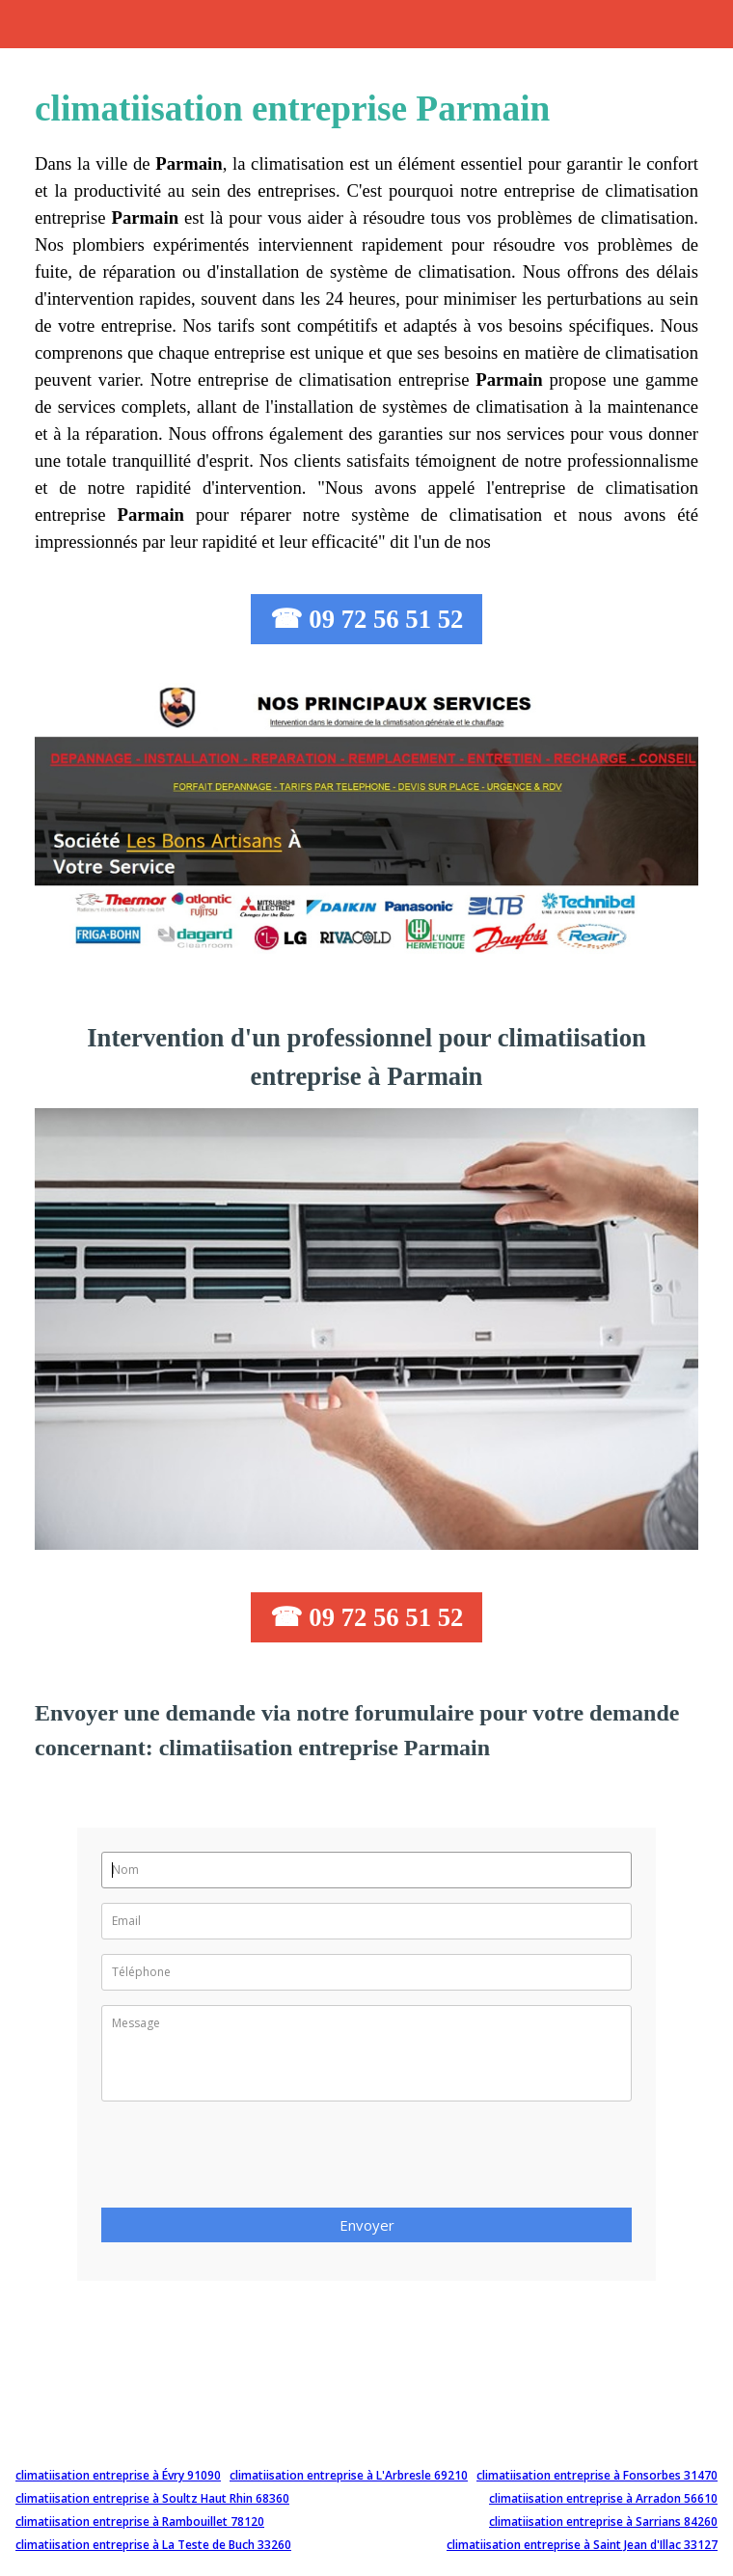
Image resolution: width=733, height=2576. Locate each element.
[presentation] (247, 2160)
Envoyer (366, 2225)
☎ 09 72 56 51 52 (367, 619)
